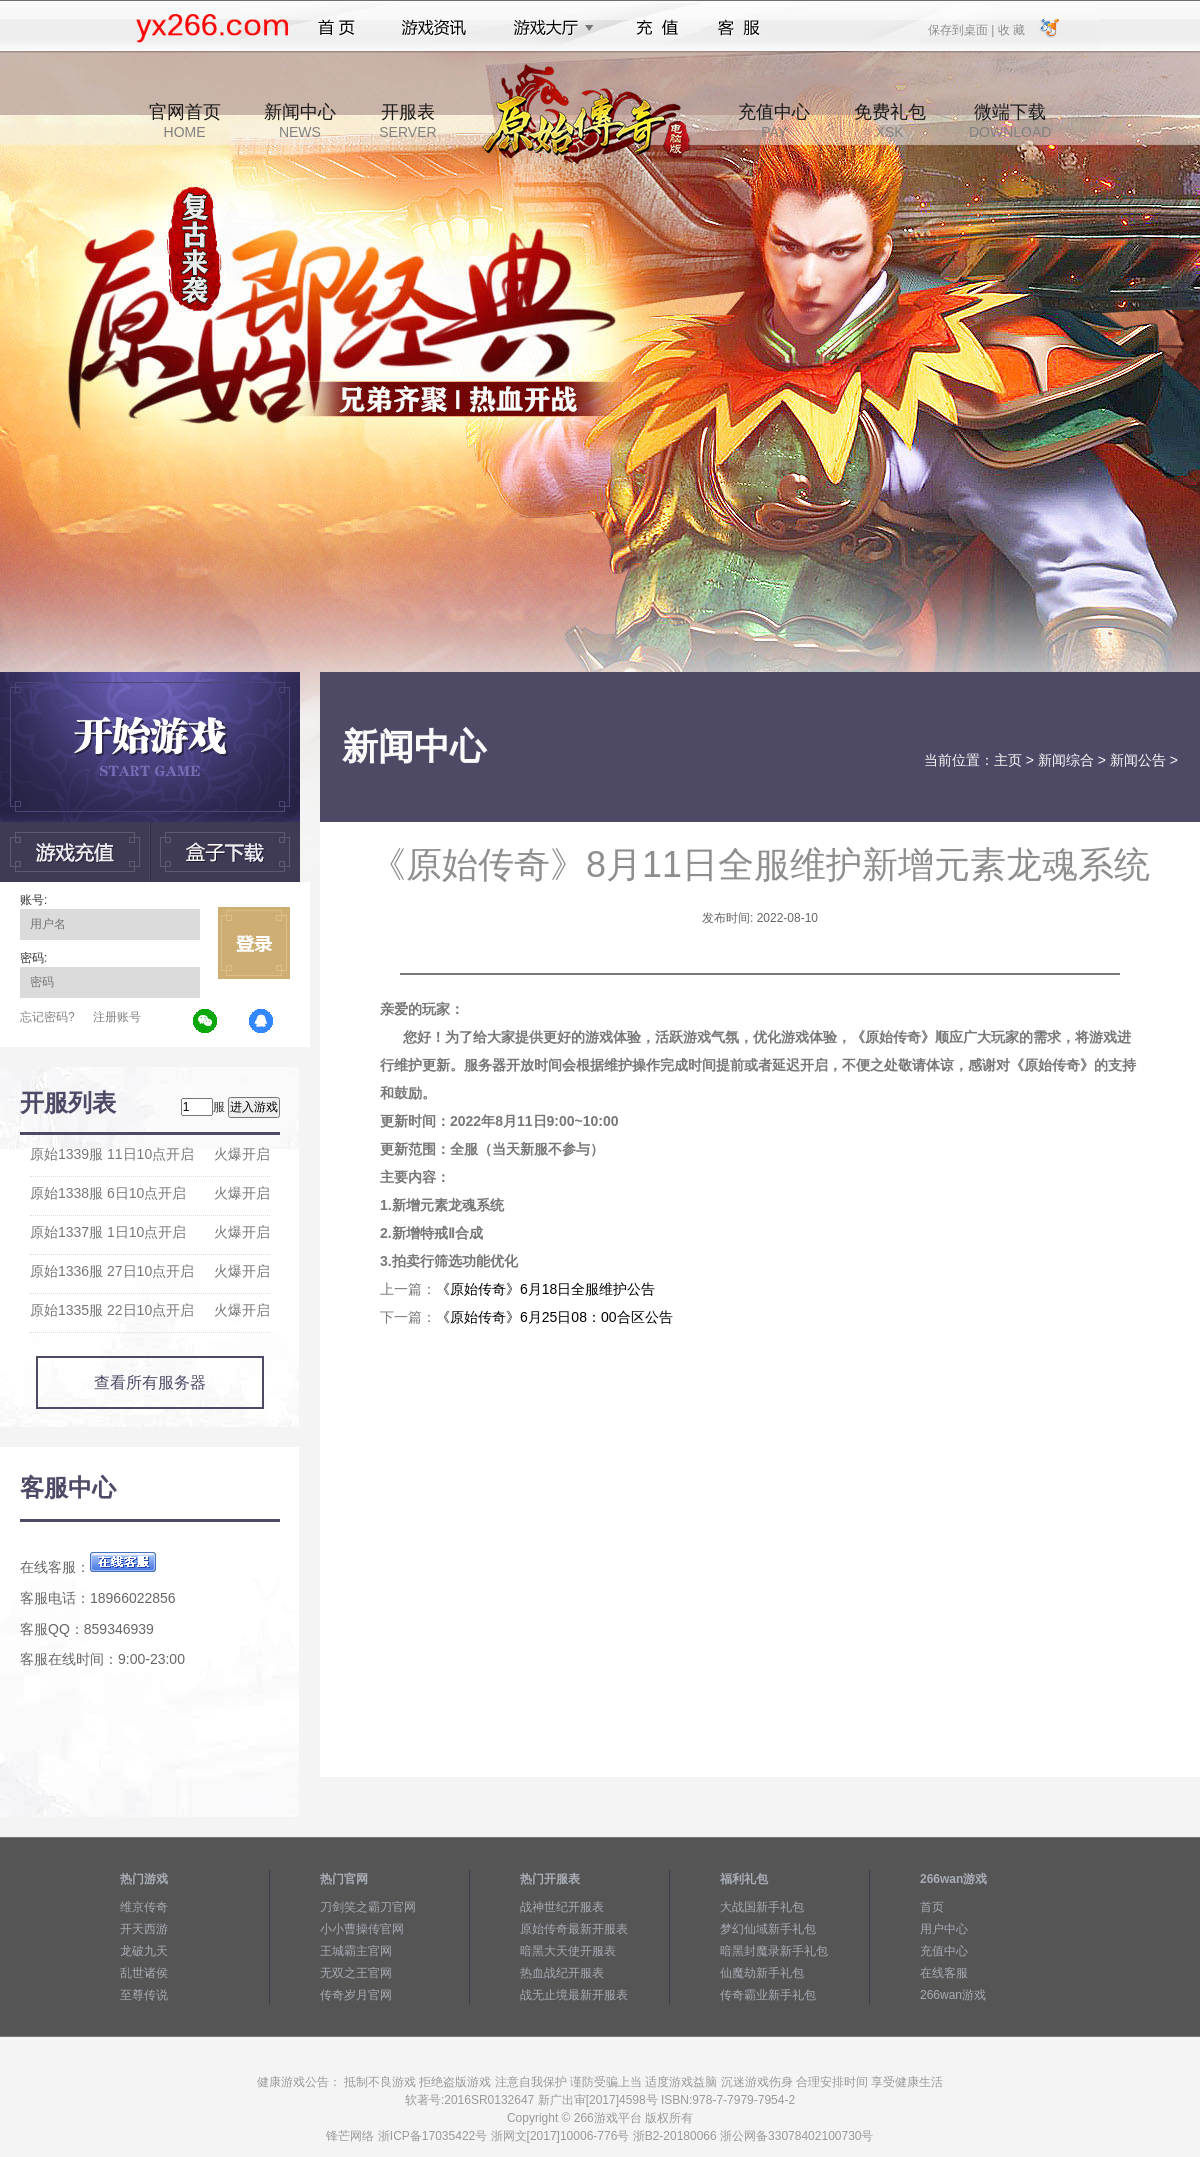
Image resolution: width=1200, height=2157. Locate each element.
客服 (739, 28)
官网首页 (185, 121)
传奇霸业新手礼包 (768, 1995)
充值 (656, 28)
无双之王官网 (356, 1973)
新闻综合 (1066, 760)
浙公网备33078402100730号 (796, 2136)
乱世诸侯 (144, 1973)
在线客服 (944, 1973)
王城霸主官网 (356, 1951)
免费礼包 (890, 121)
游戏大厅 (548, 28)
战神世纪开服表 (562, 1907)
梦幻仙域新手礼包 (768, 1929)
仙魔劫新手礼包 (762, 1973)
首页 (336, 28)
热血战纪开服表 (562, 1973)
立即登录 (254, 943)
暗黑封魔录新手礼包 (774, 1951)
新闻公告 (1138, 760)
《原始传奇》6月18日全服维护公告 (545, 1289)
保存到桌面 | (962, 29)
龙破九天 (144, 1951)
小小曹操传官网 (362, 1929)
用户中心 (944, 1929)
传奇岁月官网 (356, 1995)
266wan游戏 (953, 1995)
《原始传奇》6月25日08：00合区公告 (554, 1317)
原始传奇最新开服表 (574, 1929)
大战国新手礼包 (762, 1907)
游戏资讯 (434, 28)
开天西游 (144, 1929)
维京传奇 (144, 1907)
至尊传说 (144, 1995)
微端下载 (1010, 121)
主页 (1008, 760)
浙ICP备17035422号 (432, 2136)
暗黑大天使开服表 (568, 1951)
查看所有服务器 (150, 1382)
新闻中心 (300, 121)
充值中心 (774, 121)
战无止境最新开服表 (574, 1995)
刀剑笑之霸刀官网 (368, 1907)
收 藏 (1010, 29)
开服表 (407, 121)
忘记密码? (47, 1017)
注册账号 (117, 1017)
